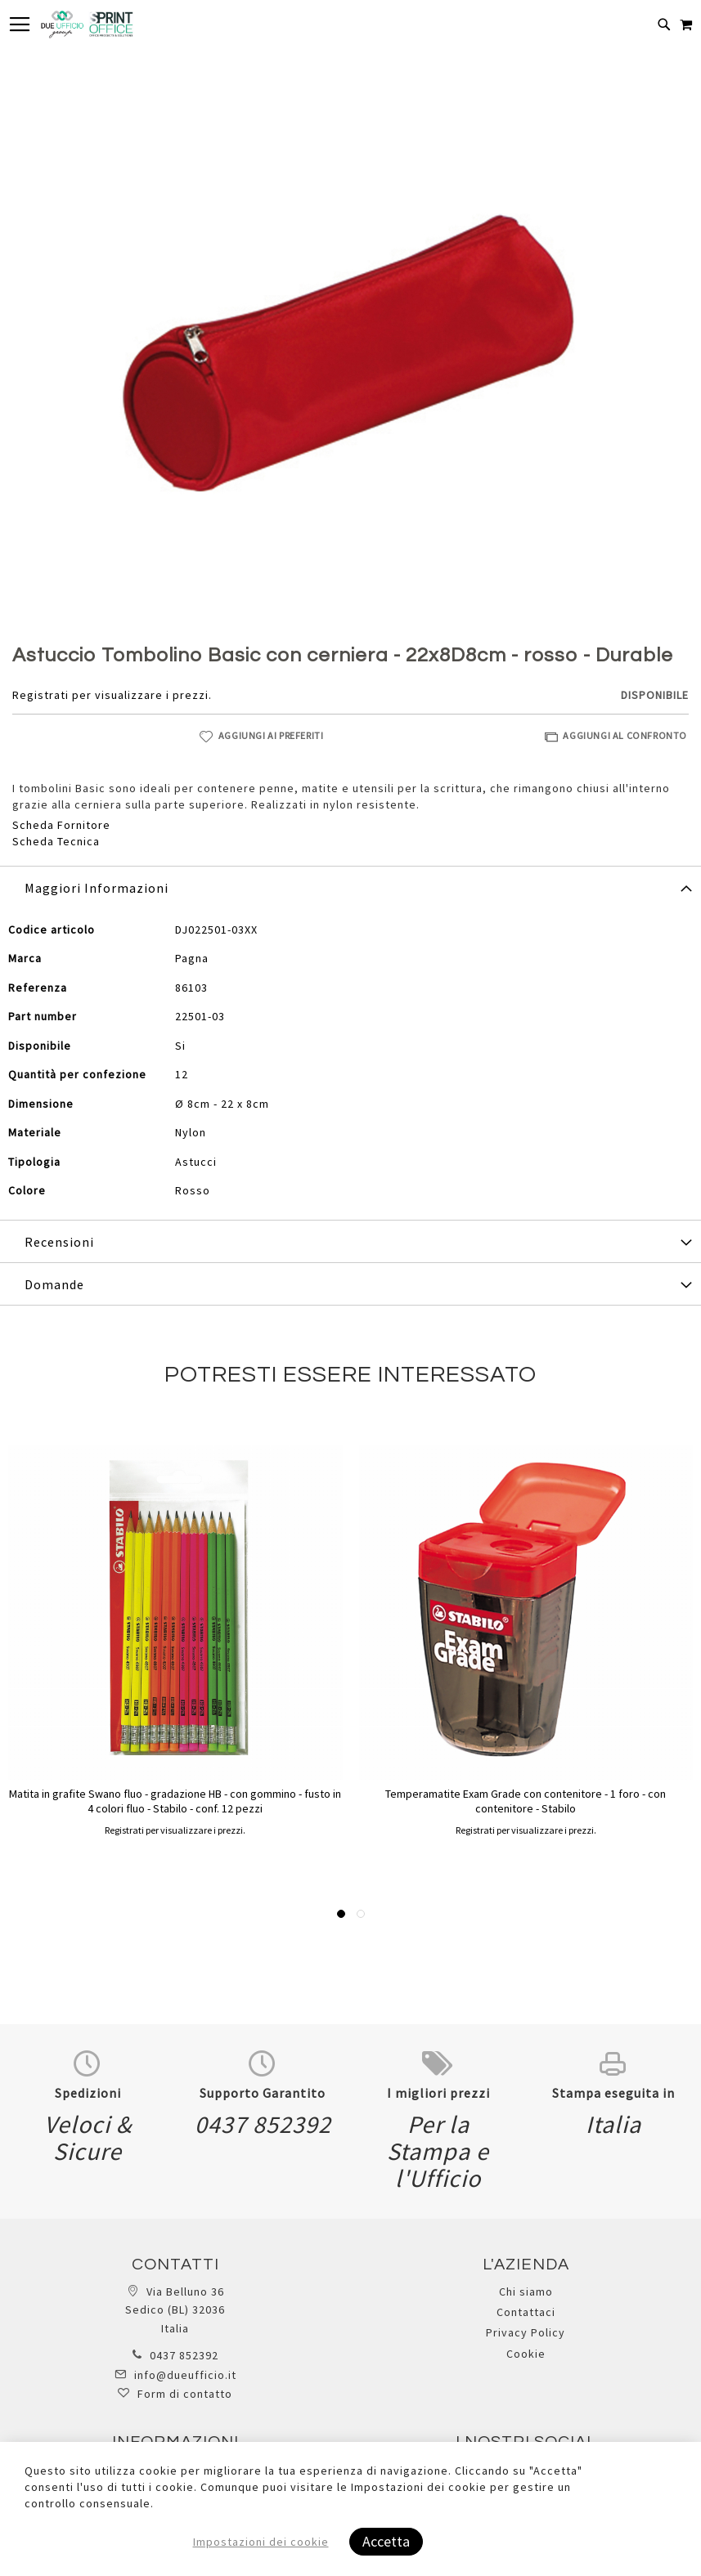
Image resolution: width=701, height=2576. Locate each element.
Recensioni (59, 1242)
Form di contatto (184, 2393)
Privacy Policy (525, 2332)
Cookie (526, 2353)
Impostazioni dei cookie (261, 2541)
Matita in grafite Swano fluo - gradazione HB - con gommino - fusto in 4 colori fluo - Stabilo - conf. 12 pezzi (175, 1801)
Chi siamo (526, 2291)
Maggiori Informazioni (97, 888)
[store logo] (86, 24)
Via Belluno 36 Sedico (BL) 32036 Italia (175, 2310)
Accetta (386, 2541)
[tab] (350, 887)
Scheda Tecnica (56, 841)
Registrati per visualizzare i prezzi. (112, 695)
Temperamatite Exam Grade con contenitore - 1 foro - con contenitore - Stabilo (525, 1801)
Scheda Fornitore (61, 825)
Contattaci (526, 2312)
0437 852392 (184, 2355)
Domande (54, 1284)
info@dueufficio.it (185, 2375)
